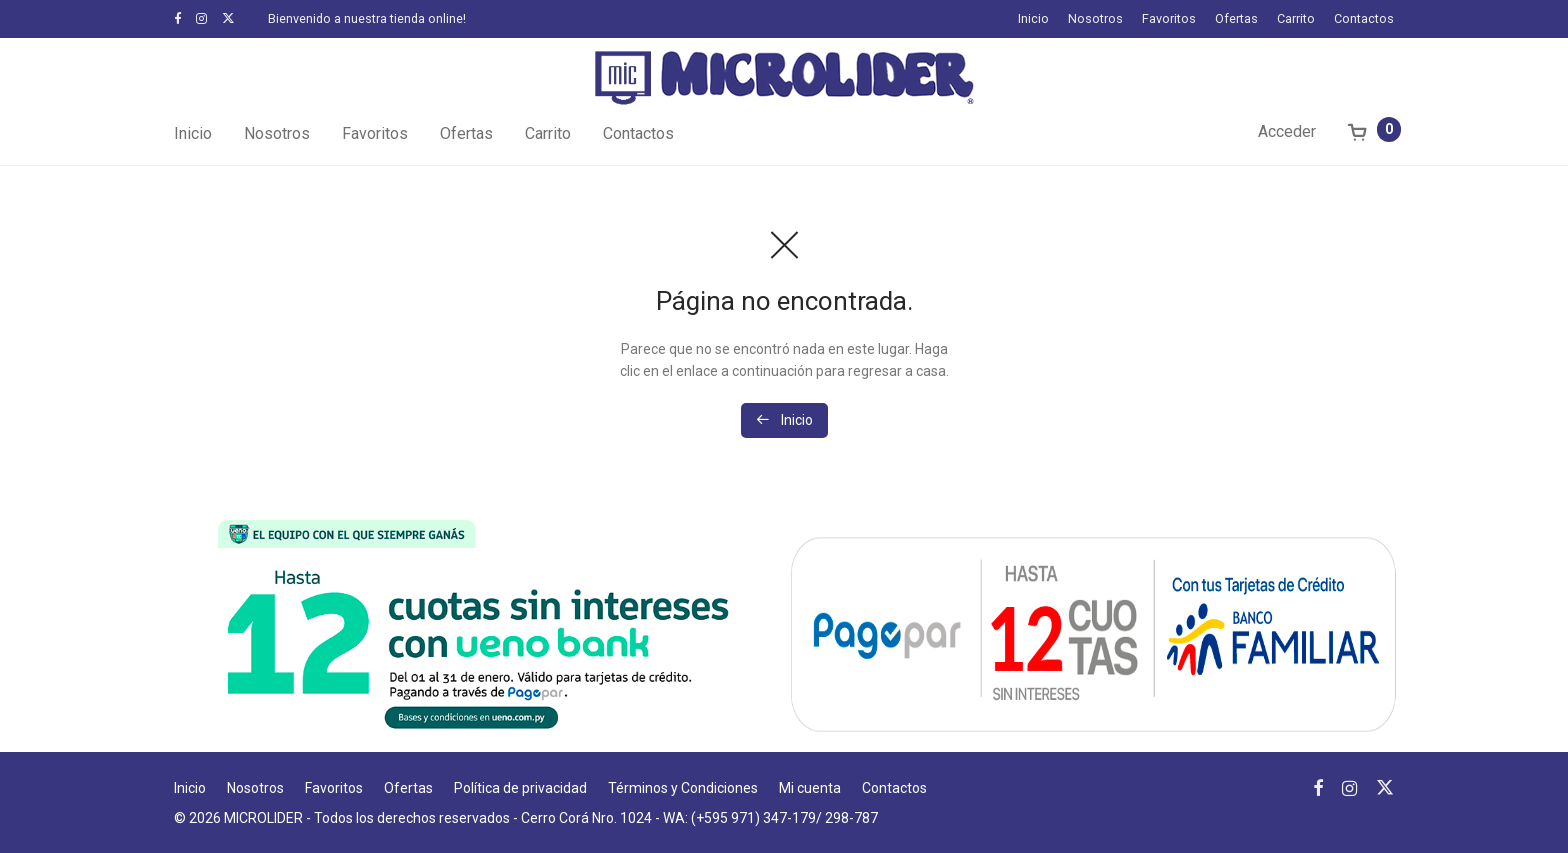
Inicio (1033, 19)
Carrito (1296, 19)
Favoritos (1169, 19)
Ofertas (1236, 19)
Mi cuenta (810, 788)
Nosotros (1095, 19)
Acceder (1287, 131)
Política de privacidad (520, 788)
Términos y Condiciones (683, 788)
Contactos (1364, 19)
